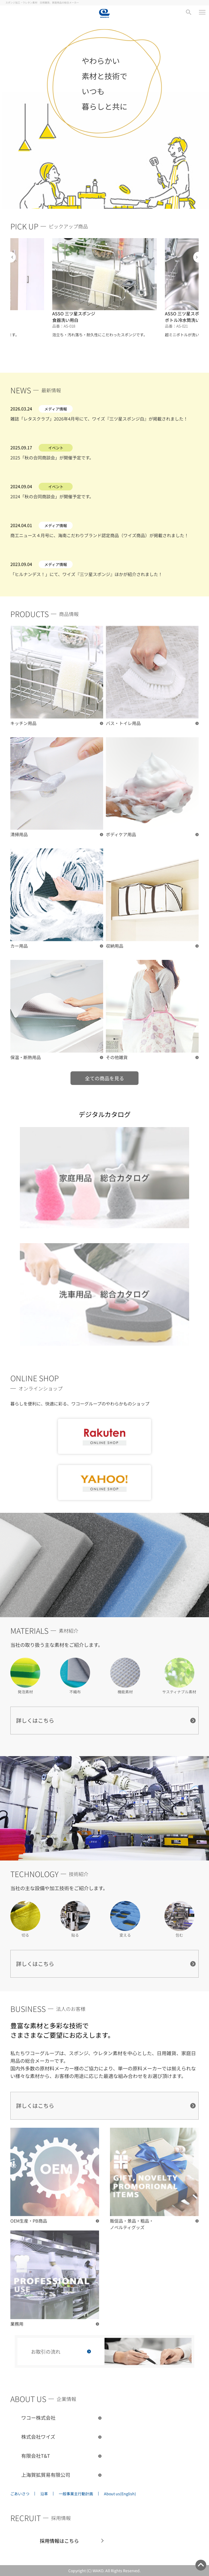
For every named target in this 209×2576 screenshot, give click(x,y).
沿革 (44, 2493)
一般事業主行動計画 (76, 2493)
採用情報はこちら (59, 2540)
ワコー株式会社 (38, 2417)
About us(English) (120, 2493)
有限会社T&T (35, 2455)
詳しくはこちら (35, 1720)
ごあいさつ (19, 2493)
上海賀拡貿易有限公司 (45, 2474)
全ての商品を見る (104, 1078)
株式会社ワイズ (38, 2436)
